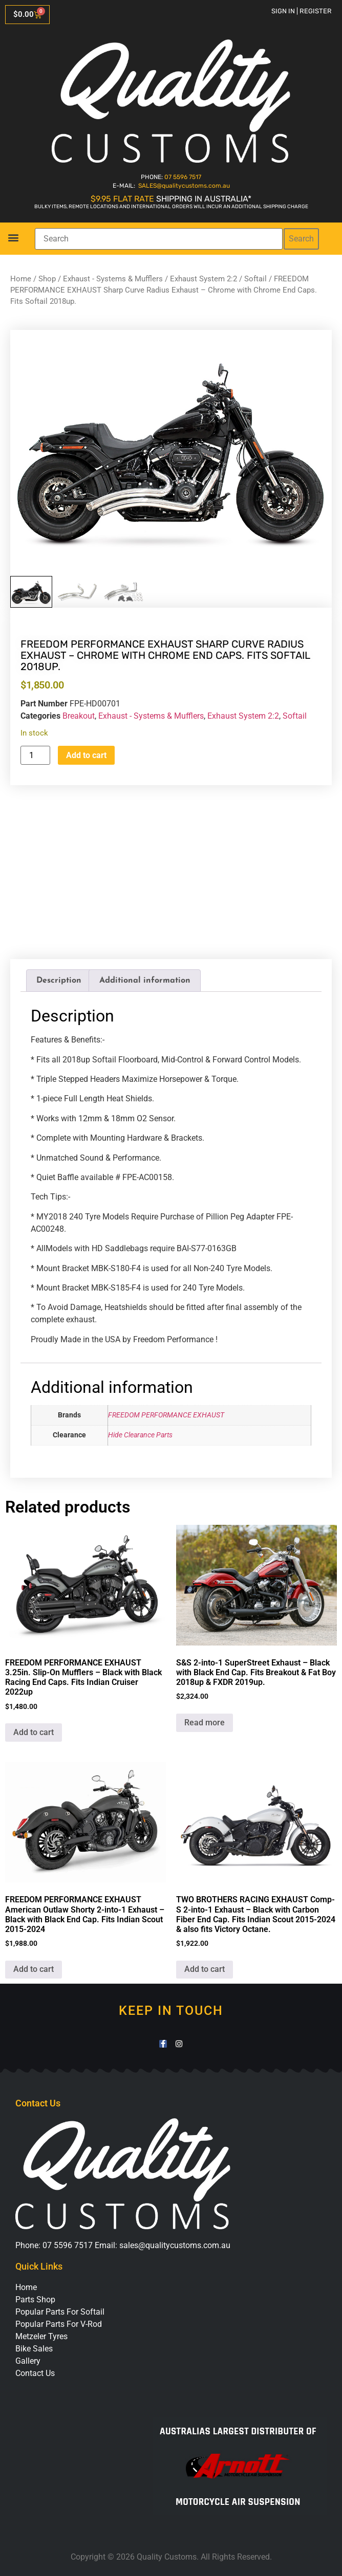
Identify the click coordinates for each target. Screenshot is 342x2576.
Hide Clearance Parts (140, 1435)
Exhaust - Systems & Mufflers (113, 278)
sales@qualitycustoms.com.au (174, 2245)
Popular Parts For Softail (59, 2312)
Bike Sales (34, 2348)
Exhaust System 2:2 (203, 278)
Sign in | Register (301, 11)
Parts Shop (35, 2299)
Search (301, 238)
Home (20, 278)
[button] (13, 237)
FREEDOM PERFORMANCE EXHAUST (166, 1415)
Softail (255, 278)
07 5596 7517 (182, 177)
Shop (47, 278)
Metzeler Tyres (41, 2336)
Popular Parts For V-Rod (58, 2324)
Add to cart (86, 755)
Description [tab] (58, 980)
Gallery (27, 2361)
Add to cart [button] (33, 1732)
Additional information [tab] (144, 980)
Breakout (78, 716)
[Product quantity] (35, 755)
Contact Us (35, 2373)
